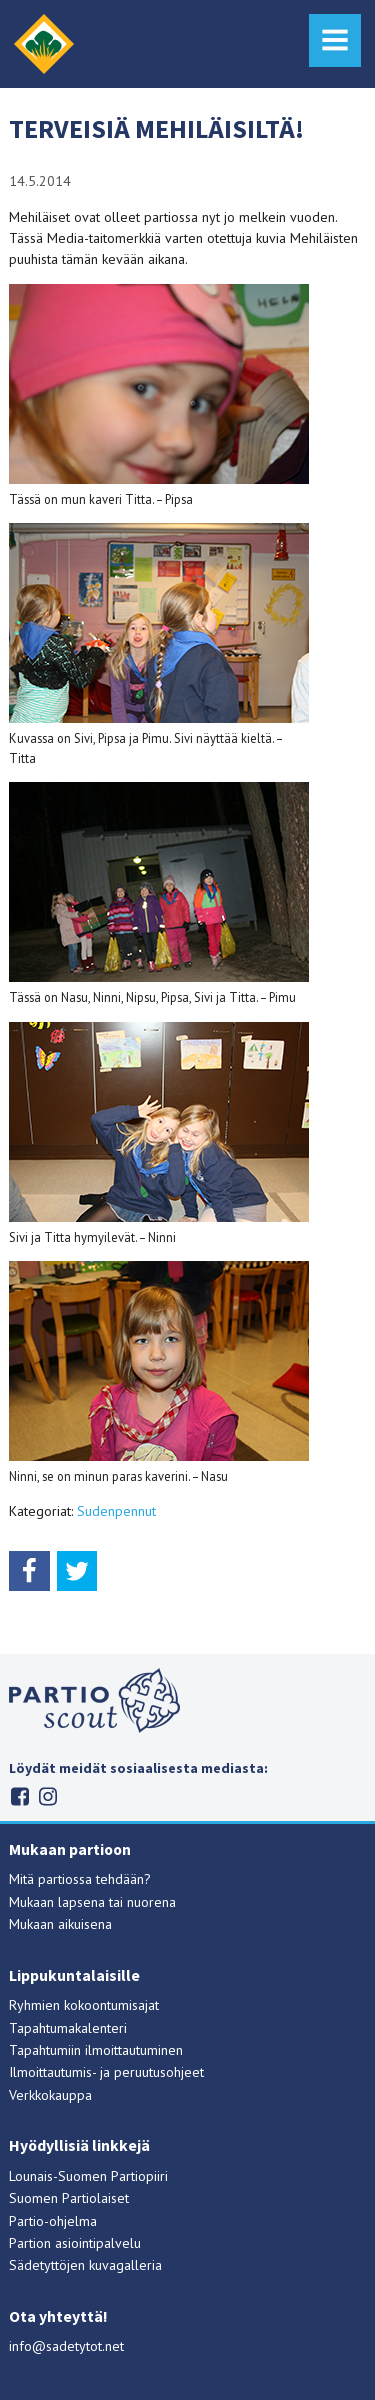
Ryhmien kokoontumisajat (84, 2005)
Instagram (47, 1796)
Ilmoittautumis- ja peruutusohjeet (106, 2072)
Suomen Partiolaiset (69, 2198)
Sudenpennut (116, 1511)
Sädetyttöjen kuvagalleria (85, 2265)
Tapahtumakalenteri (68, 2028)
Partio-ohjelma (53, 2221)
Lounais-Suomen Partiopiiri (88, 2176)
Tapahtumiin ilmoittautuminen (96, 2050)
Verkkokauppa (50, 2095)
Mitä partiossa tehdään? (80, 1879)
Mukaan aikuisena (60, 1924)
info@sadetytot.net (66, 2346)
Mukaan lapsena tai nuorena (92, 1902)
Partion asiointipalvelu (75, 2243)
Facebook (19, 1796)
